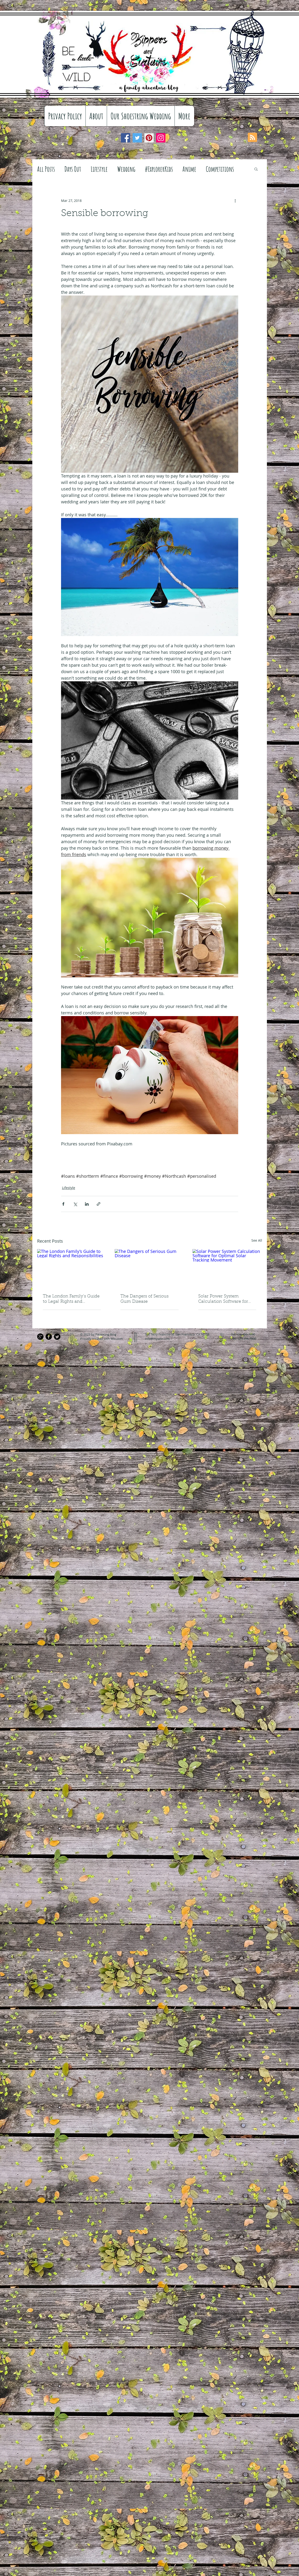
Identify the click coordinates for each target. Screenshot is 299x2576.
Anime (189, 169)
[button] (256, 169)
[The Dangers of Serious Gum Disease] (149, 1268)
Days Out (72, 169)
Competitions (220, 169)
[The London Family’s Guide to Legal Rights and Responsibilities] (72, 1268)
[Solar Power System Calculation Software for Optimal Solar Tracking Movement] (227, 1268)
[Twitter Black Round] (57, 1336)
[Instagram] (160, 137)
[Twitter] (137, 137)
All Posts (46, 169)
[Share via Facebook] (63, 1204)
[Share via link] (98, 1204)
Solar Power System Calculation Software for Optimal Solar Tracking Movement (223, 1299)
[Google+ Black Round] (40, 1336)
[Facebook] (125, 137)
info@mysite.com (157, 1338)
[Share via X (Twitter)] (75, 1204)
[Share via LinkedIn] (87, 1204)
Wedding (126, 169)
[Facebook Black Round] (48, 1336)
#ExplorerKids (159, 169)
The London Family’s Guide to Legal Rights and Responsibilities (71, 1299)
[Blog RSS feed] (252, 137)
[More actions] (235, 200)
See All (256, 1240)
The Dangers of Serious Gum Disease (144, 1299)
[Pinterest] (149, 137)
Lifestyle (99, 169)
